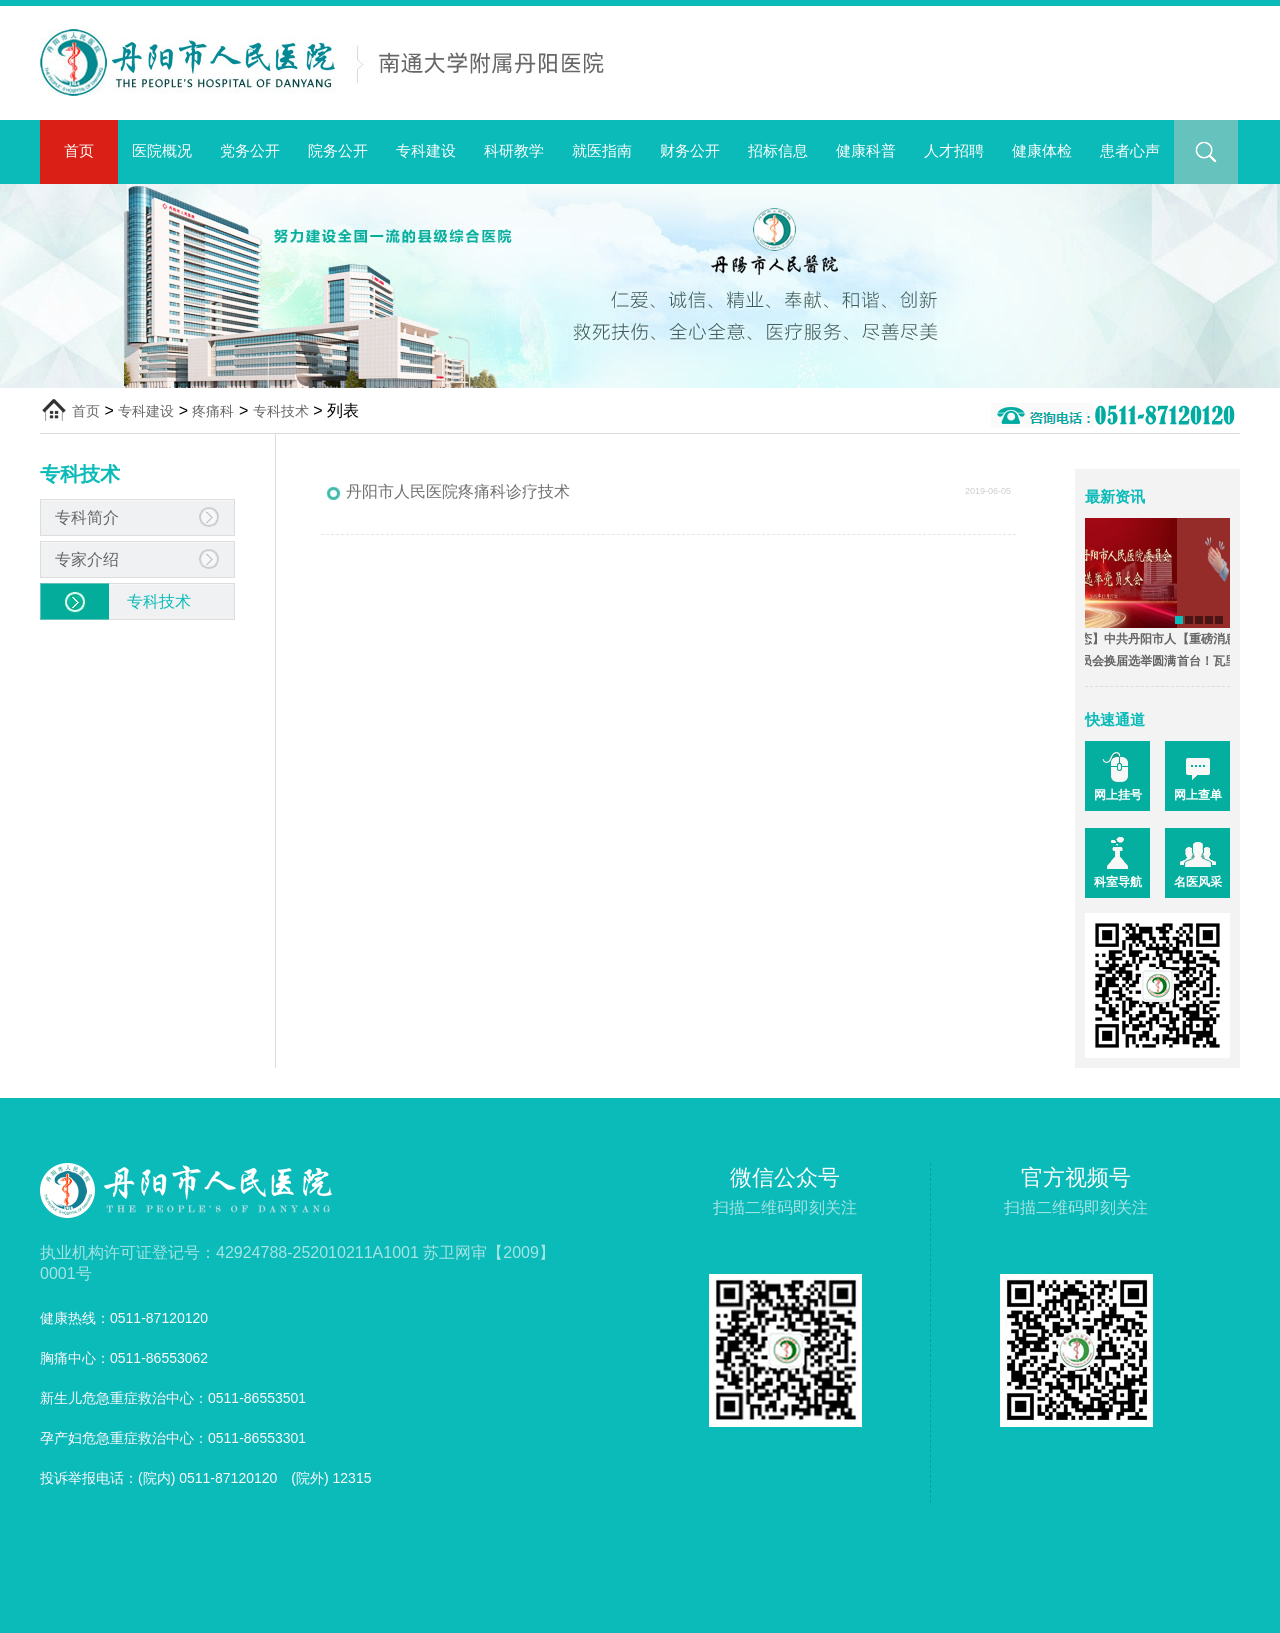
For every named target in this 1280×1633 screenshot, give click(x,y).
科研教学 (514, 150)
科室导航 (1118, 882)
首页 (79, 150)
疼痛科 (213, 411)
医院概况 (162, 150)
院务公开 (338, 150)
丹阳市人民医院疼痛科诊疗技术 (458, 491)
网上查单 (1198, 795)
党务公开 (250, 150)
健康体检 (1042, 150)
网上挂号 (1118, 795)
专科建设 (426, 150)
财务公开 (690, 150)
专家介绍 (87, 559)
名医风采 (1198, 882)
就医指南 (602, 150)
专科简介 (87, 517)
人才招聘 (954, 150)
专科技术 (281, 411)
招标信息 (778, 150)
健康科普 (866, 150)
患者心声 (1130, 150)
